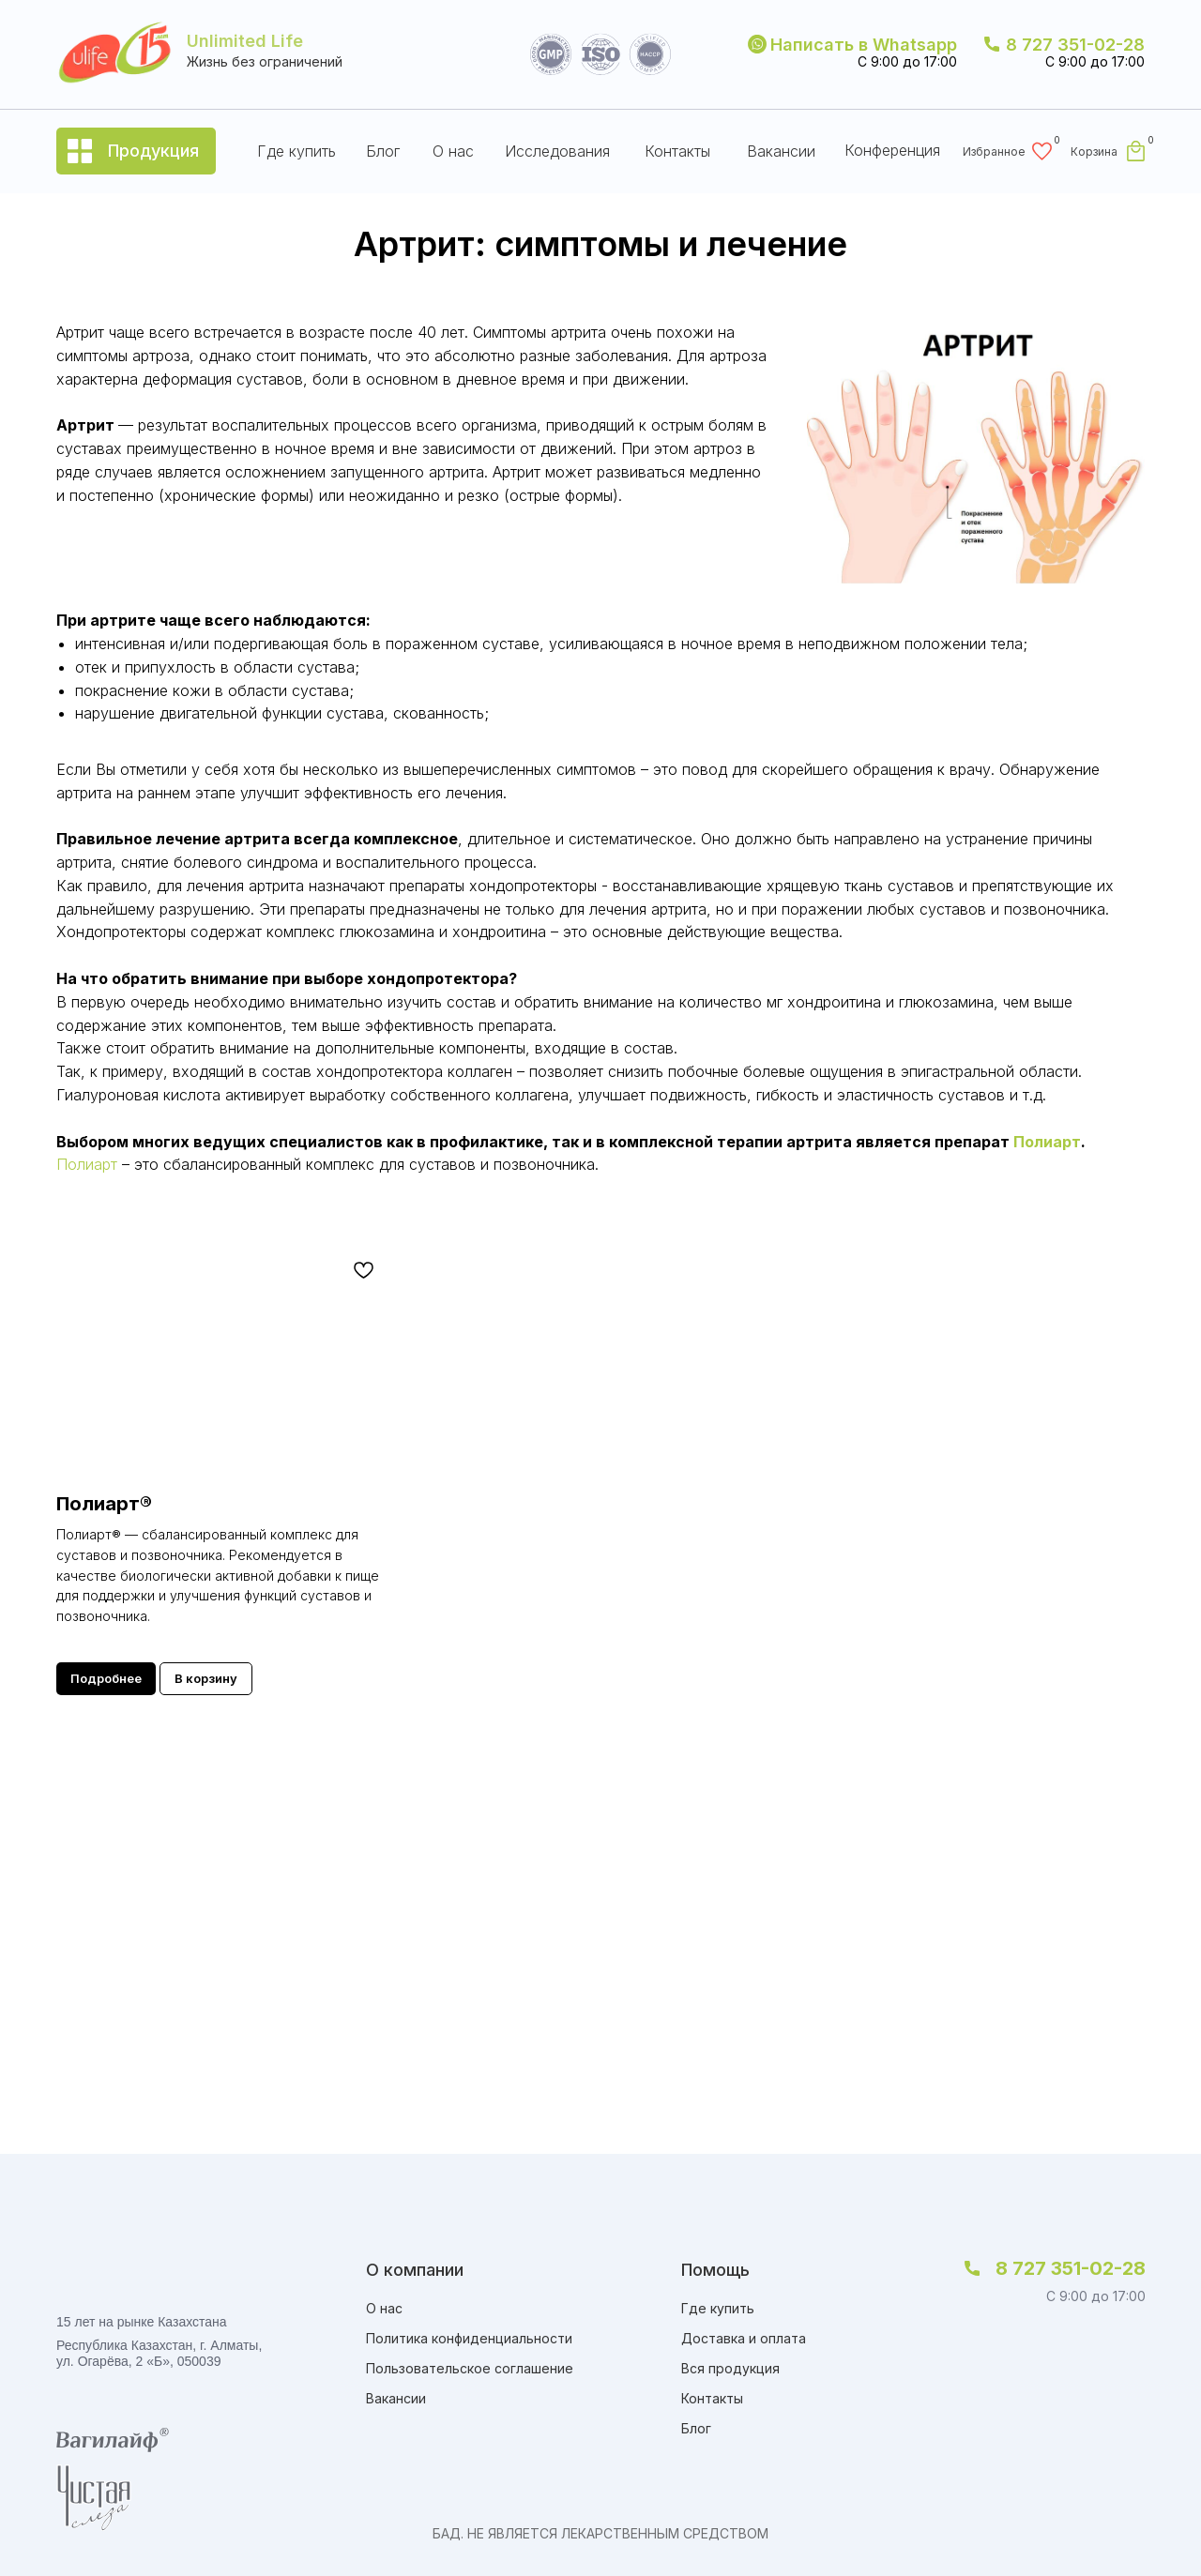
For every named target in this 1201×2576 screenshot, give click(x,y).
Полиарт (1047, 1141)
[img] (959, 2336)
